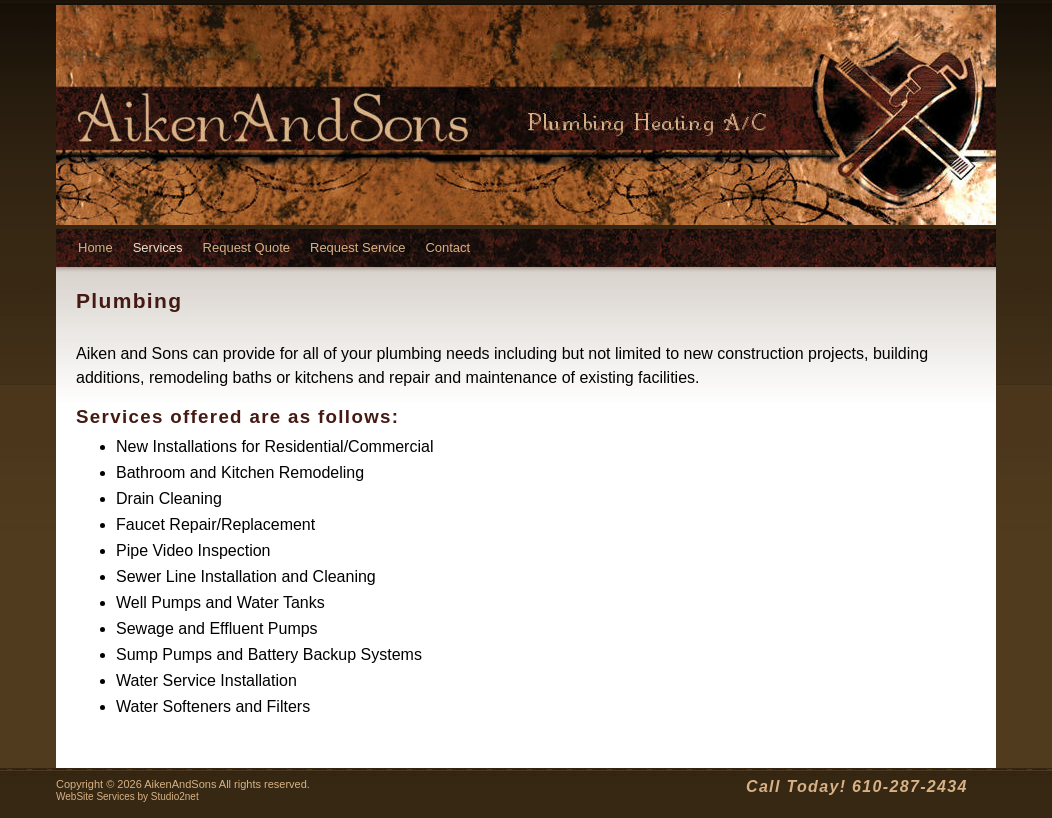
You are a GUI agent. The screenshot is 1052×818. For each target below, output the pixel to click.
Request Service (357, 247)
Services (158, 247)
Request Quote (246, 247)
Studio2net (175, 796)
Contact (447, 247)
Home (95, 247)
